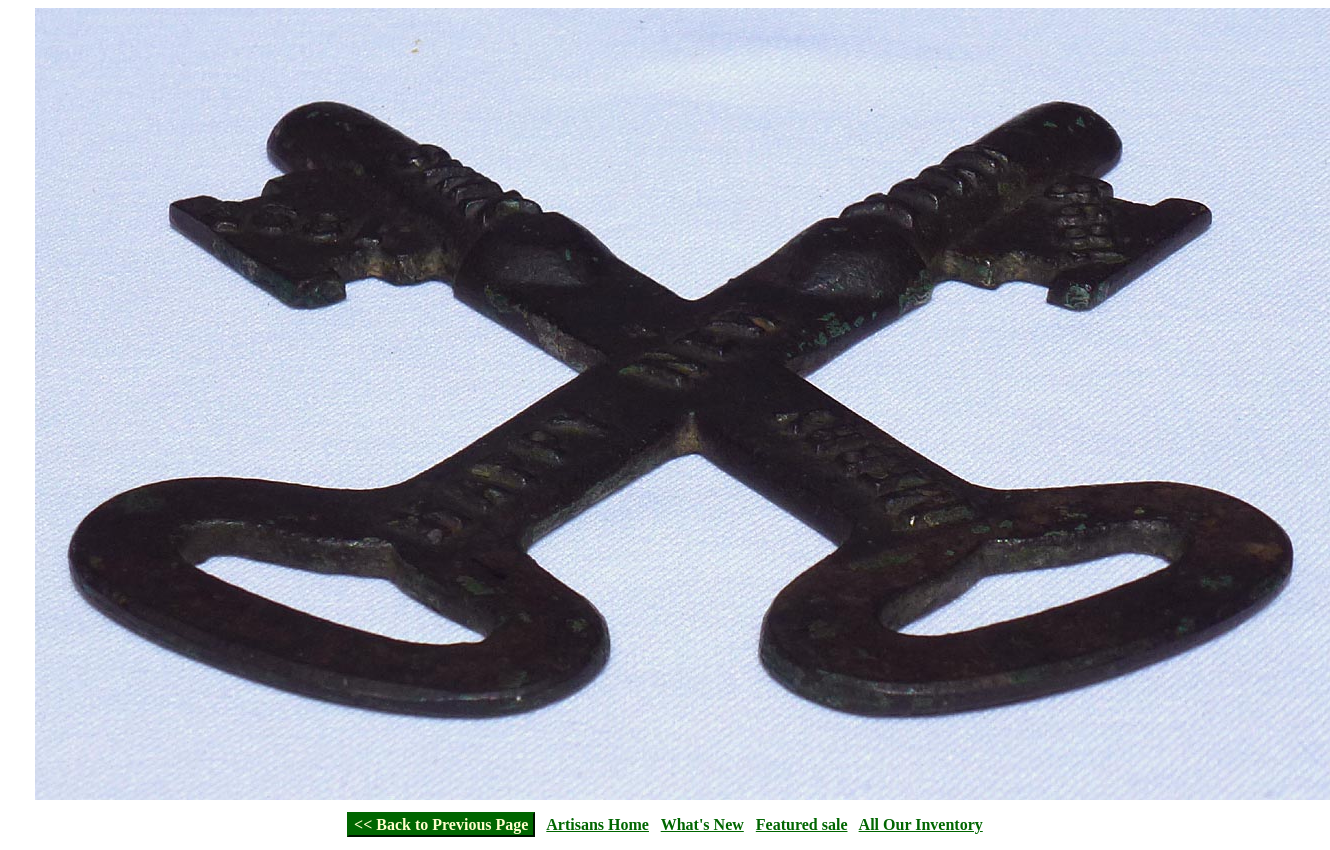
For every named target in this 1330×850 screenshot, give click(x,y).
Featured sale (802, 824)
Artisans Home (597, 824)
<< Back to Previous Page (441, 824)
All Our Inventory (921, 824)
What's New (702, 824)
